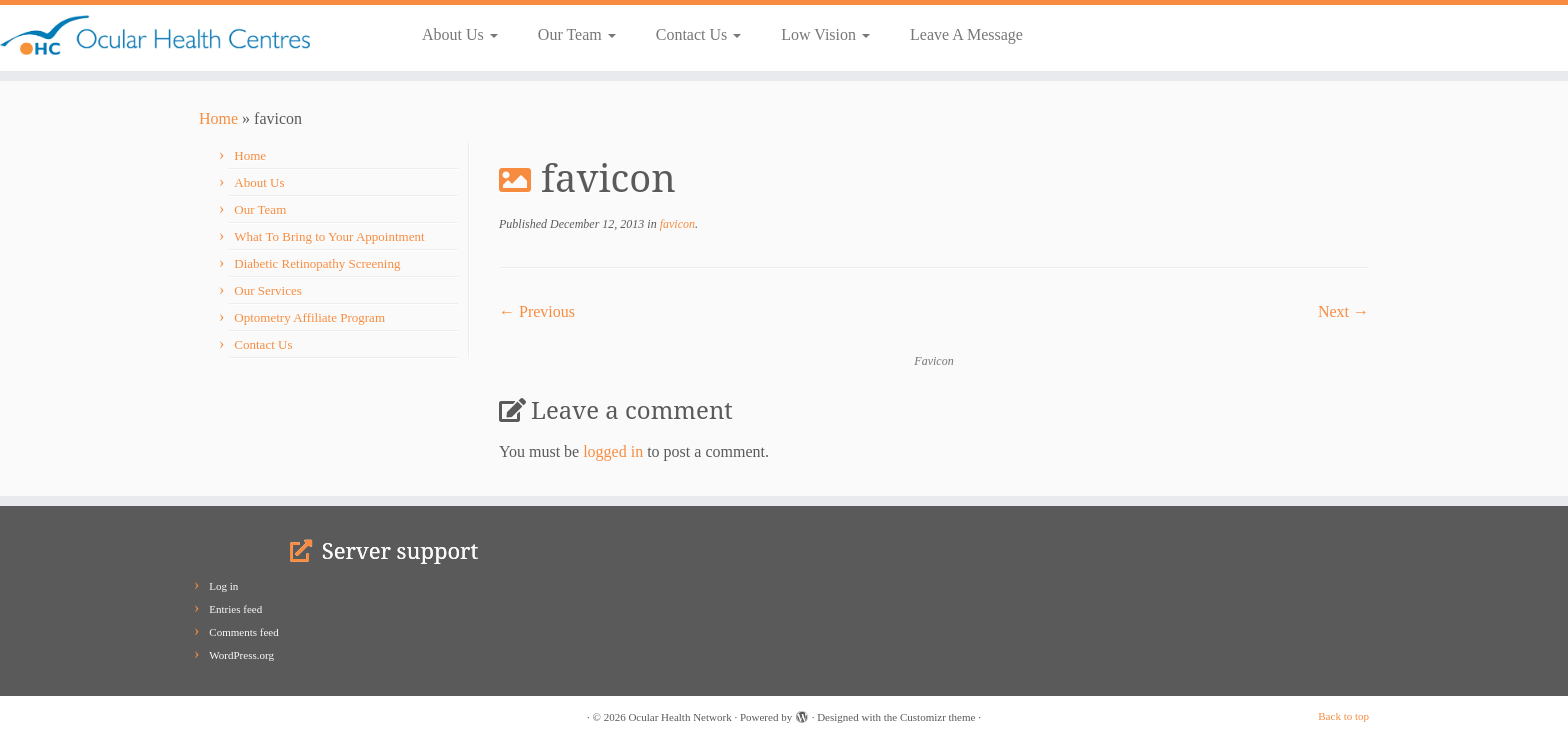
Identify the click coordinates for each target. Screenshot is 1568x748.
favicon (676, 224)
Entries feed (235, 609)
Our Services (268, 290)
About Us (460, 34)
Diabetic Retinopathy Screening (317, 263)
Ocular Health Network (679, 717)
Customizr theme (937, 717)
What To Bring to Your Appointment (329, 236)
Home (218, 118)
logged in (613, 451)
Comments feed (243, 632)
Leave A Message (966, 34)
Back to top (1343, 716)
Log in (223, 586)
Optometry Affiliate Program (309, 317)
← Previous (537, 311)
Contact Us (699, 34)
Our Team (577, 34)
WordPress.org (241, 655)
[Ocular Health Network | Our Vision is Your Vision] (181, 35)
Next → (1343, 311)
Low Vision (825, 34)
